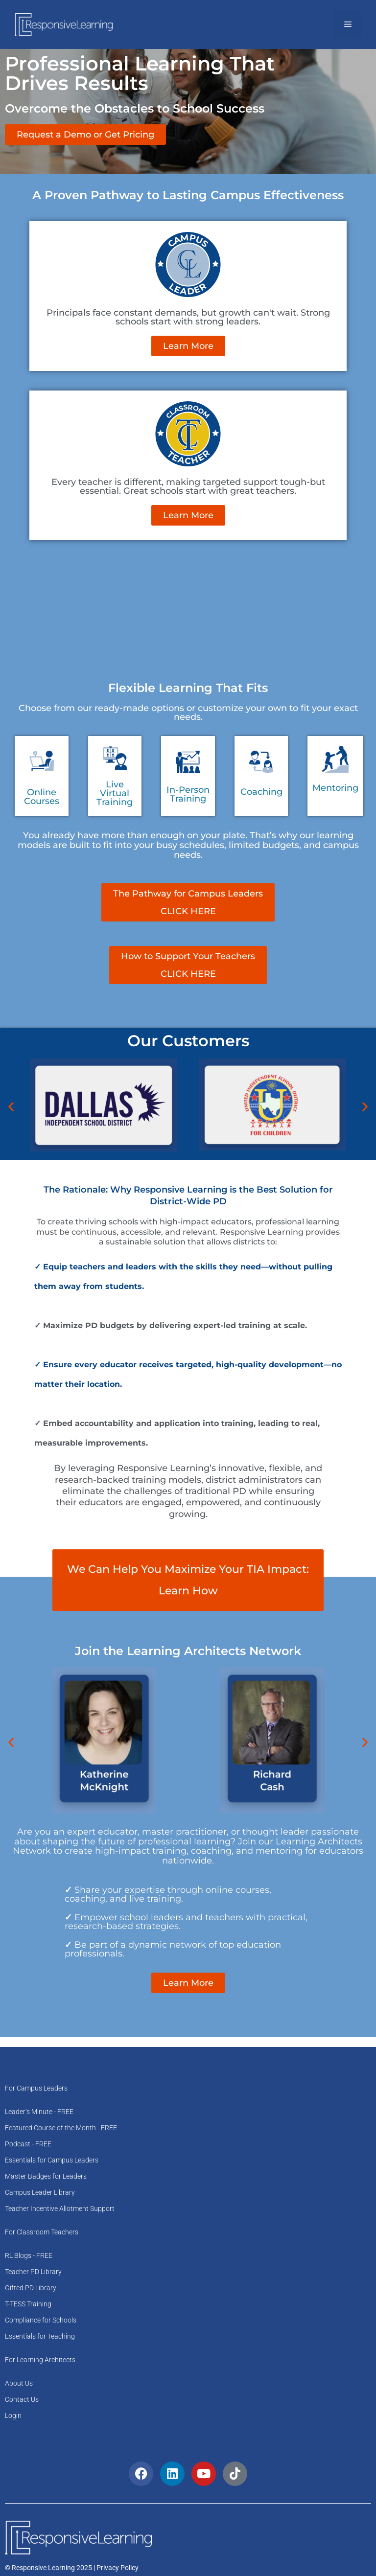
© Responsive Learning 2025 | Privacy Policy (72, 2568)
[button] (11, 1107)
